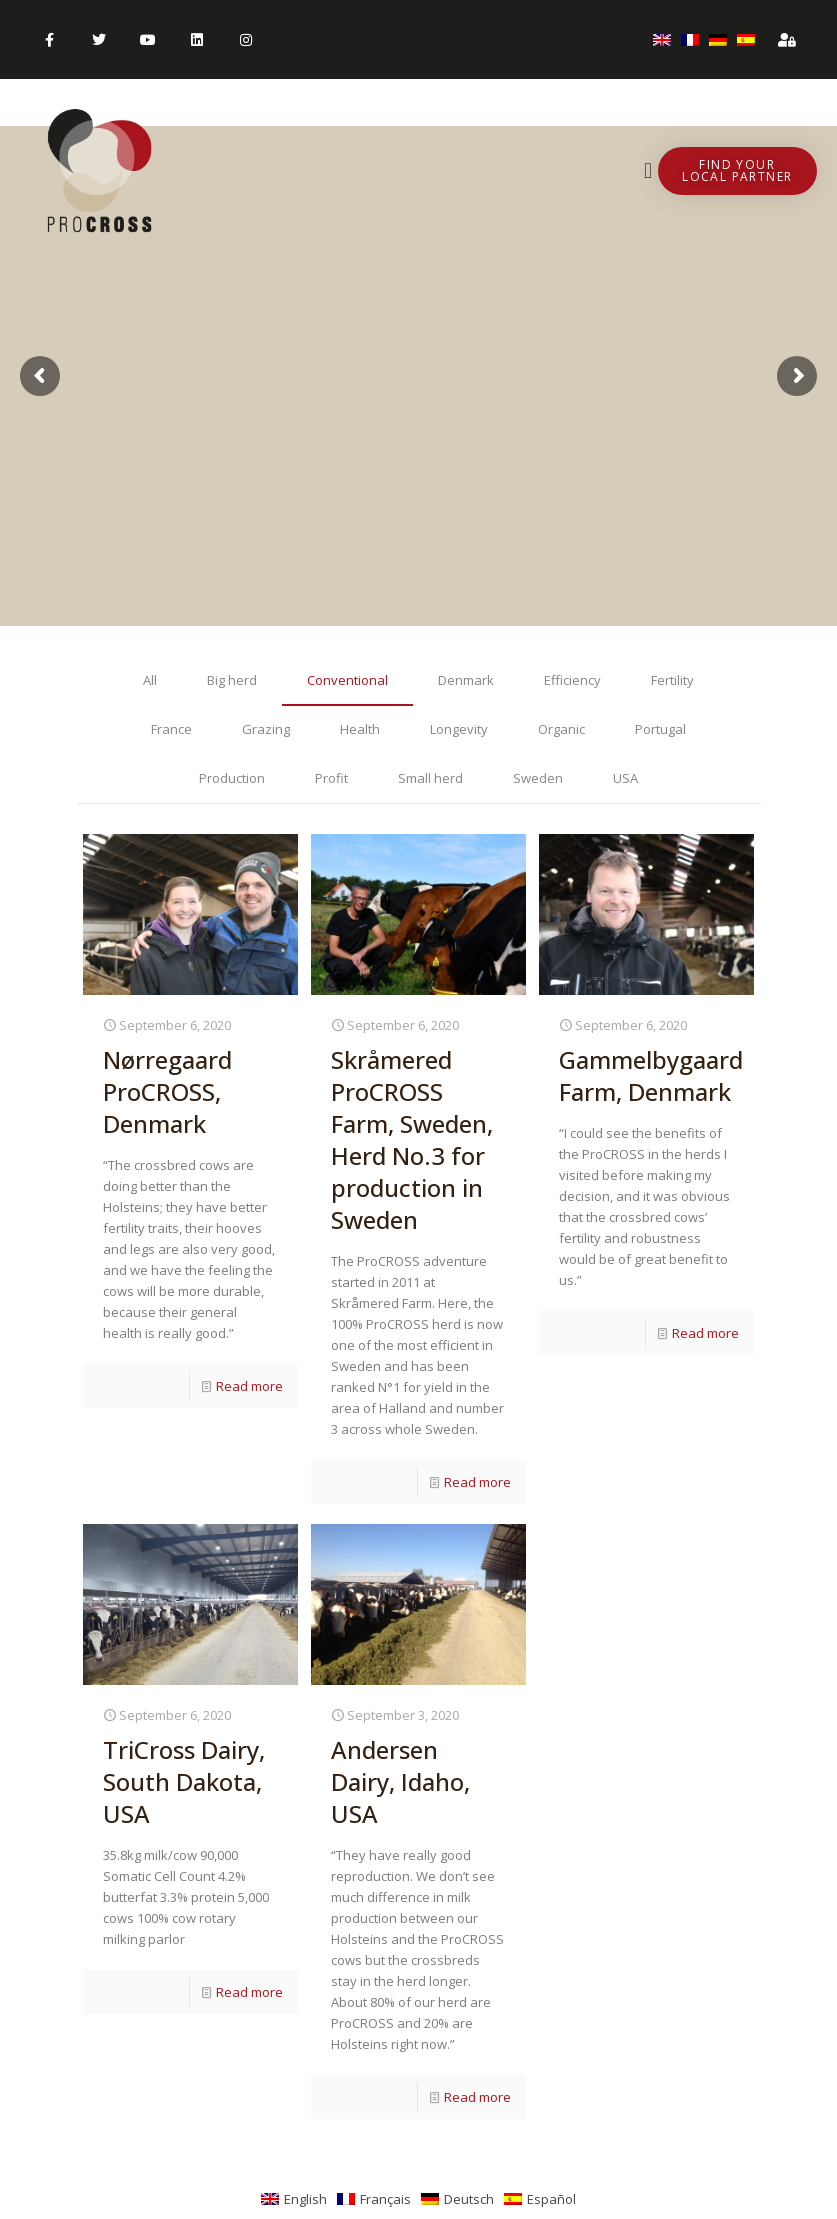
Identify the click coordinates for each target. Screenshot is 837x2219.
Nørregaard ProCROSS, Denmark (167, 1091)
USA (625, 778)
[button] (648, 171)
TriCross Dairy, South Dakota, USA (184, 1781)
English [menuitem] (305, 2199)
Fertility (672, 680)
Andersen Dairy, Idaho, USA (400, 1781)
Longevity (459, 729)
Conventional (347, 680)
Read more (249, 1386)
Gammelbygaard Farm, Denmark (651, 1075)
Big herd (232, 680)
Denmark (466, 680)
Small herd (430, 778)
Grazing (266, 729)
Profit (331, 778)
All (150, 680)
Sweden (538, 778)
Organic (561, 729)
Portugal (660, 729)
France (171, 729)
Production (232, 778)
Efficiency (572, 680)
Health (360, 729)
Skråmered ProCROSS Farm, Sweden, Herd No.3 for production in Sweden (412, 1139)
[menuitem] (662, 40)
